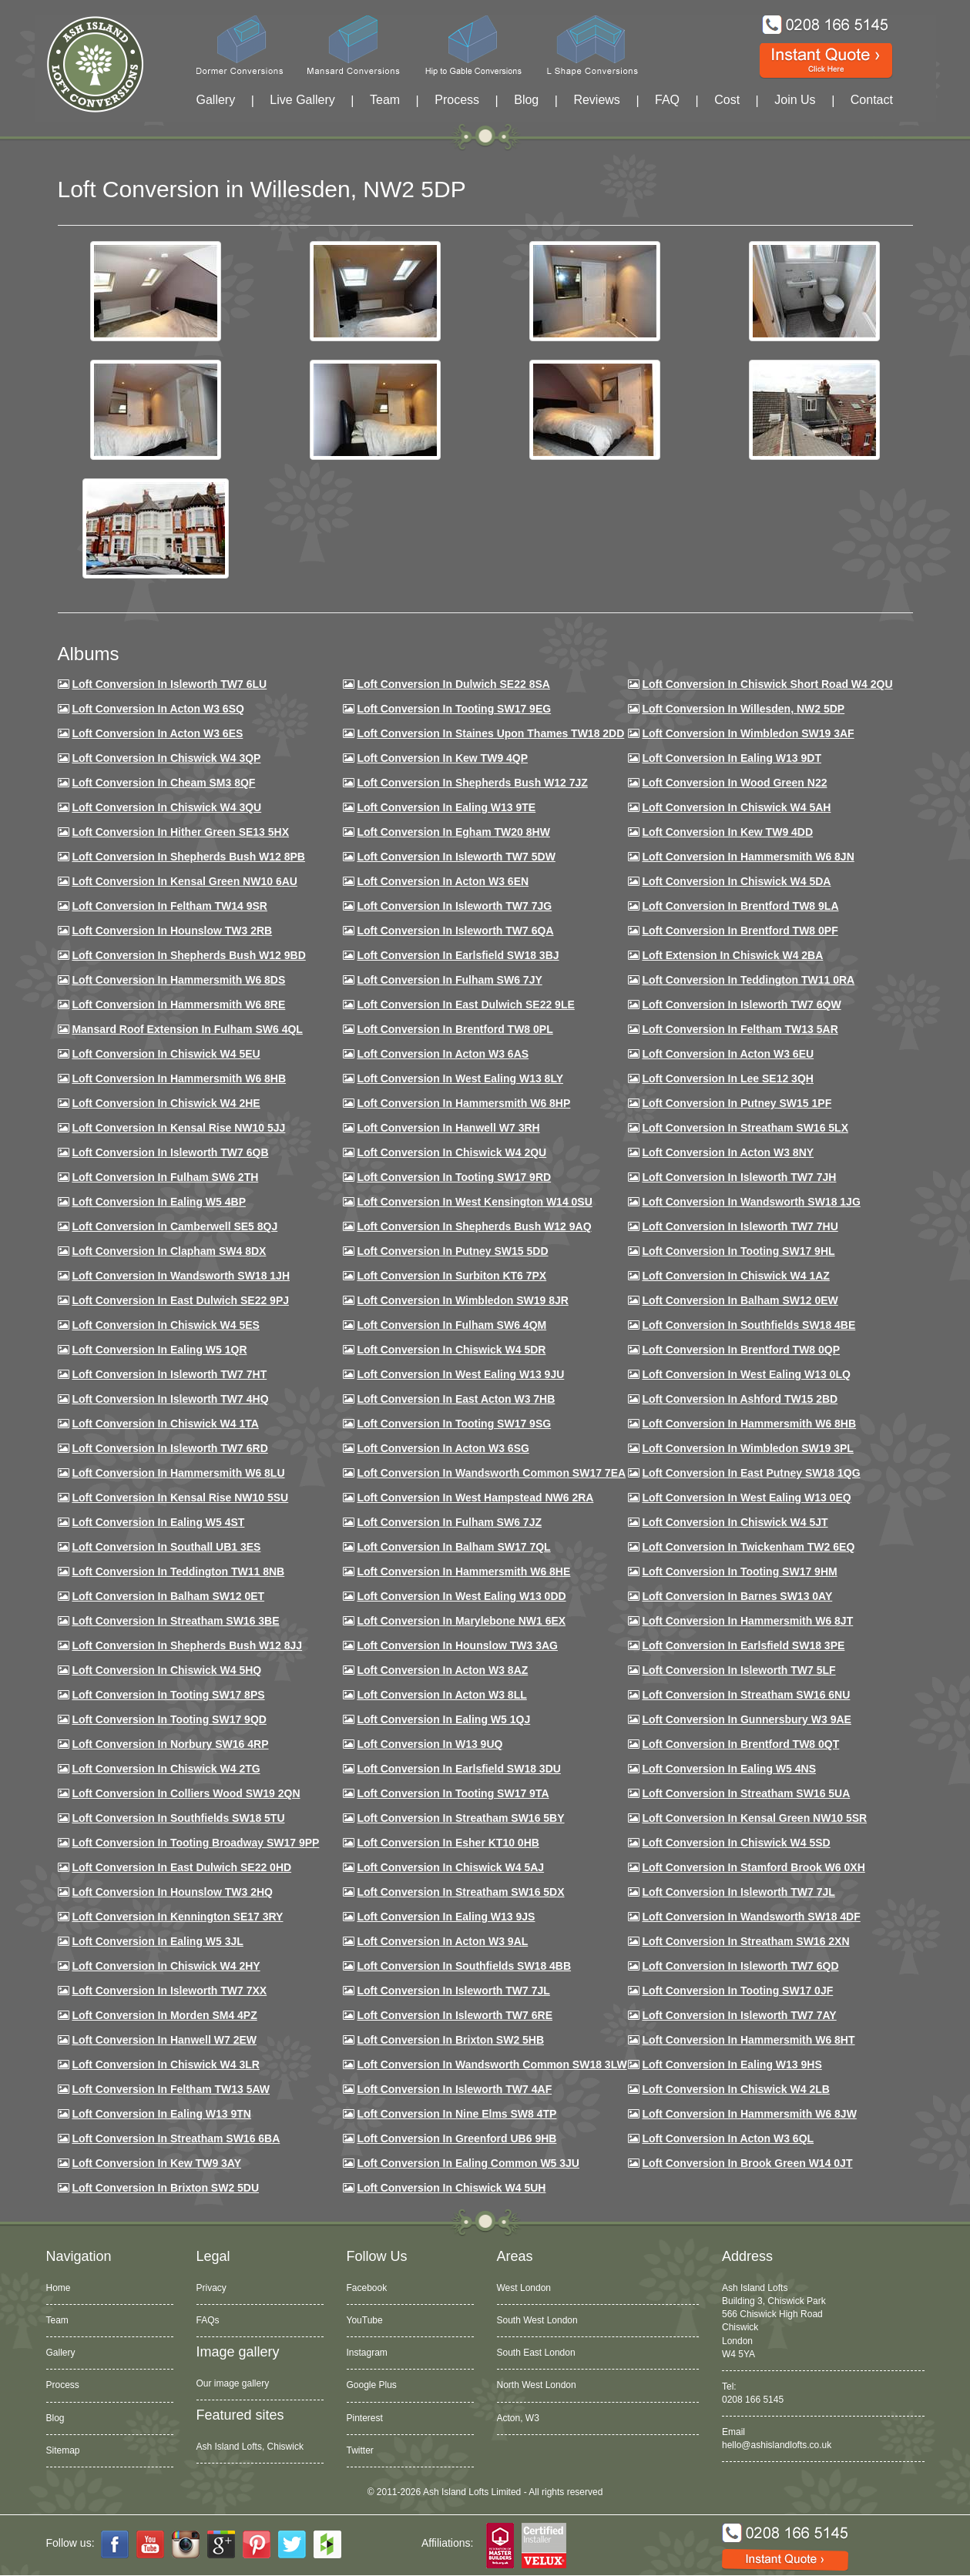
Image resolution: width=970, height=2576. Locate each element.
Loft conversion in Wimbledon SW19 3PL (747, 1448)
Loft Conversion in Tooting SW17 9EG (454, 709)
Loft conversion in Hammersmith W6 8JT (747, 1621)
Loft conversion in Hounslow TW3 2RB (172, 930)
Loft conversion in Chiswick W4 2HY (166, 1966)
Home (58, 2288)
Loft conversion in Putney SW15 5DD (452, 1251)
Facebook (367, 2288)
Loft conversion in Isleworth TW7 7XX (169, 1990)
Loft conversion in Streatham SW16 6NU (746, 1695)
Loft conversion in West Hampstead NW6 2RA (475, 1497)
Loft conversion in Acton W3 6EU (728, 1054)
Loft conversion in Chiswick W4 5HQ (166, 1670)
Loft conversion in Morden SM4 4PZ (164, 2015)
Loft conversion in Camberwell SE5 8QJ (174, 1226)
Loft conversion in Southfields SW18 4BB (464, 1966)
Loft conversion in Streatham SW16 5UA (746, 1793)
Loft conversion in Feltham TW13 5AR (739, 1029)
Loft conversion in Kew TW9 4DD (727, 832)
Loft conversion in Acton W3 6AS (443, 1054)
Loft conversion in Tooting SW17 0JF (737, 1990)
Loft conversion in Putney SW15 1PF (736, 1103)
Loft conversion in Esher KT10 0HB (448, 1842)
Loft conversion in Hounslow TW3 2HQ (172, 1892)
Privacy (211, 2288)
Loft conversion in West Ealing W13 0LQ (746, 1374)
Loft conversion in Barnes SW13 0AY (737, 1596)
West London (524, 2288)
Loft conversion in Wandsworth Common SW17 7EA (491, 1473)
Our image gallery (233, 2383)
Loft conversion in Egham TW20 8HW (453, 832)
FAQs (208, 2320)
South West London (537, 2320)
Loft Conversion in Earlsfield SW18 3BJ (458, 955)
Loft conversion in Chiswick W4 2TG (166, 1769)
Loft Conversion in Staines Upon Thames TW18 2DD (490, 733)
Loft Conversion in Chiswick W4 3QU (166, 807)
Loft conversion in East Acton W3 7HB (456, 1399)
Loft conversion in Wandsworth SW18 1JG (751, 1202)
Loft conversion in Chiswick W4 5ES (165, 1325)
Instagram (367, 2352)
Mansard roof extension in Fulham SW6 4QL (187, 1029)
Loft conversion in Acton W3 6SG (443, 1448)
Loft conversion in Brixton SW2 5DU (165, 2188)
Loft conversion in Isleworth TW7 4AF (454, 2089)
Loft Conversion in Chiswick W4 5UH (451, 2188)
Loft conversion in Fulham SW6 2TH (165, 1177)
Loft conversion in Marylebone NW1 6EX (461, 1621)
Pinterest (365, 2418)
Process (457, 99)
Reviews (596, 99)
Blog (526, 99)
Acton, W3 (518, 2418)
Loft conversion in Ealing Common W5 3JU (468, 2163)
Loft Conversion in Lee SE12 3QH (728, 1078)
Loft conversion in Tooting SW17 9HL (738, 1251)
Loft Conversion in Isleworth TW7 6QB (170, 1152)
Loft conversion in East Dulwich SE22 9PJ (180, 1300)
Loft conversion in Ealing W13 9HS (731, 2064)
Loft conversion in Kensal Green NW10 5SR (754, 1818)
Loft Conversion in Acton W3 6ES (157, 733)
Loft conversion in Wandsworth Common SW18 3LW (491, 2064)
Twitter (360, 2450)
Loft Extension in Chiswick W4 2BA (732, 955)
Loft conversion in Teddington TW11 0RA (748, 980)
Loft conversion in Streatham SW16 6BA (176, 2138)
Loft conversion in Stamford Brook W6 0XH (753, 1867)
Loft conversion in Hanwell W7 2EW (164, 2040)
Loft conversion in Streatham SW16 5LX (745, 1128)
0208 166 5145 (753, 2399)
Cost (727, 99)
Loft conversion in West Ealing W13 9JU (460, 1374)
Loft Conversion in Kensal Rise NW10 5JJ (178, 1128)
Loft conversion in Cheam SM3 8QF (163, 782)
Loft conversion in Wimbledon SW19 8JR (462, 1300)
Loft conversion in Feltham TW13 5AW (171, 2089)
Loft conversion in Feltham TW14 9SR (169, 906)
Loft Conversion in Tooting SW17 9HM (739, 1571)
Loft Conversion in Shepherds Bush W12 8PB (188, 856)
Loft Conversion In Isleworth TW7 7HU (739, 1226)
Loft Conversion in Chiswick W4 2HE (166, 1103)
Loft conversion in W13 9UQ (429, 1744)
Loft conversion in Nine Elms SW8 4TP (456, 2114)
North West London (536, 2385)
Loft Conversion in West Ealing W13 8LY (460, 1078)
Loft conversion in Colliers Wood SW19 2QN (186, 1793)
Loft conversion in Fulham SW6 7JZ (449, 1522)
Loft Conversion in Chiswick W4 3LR (165, 2064)
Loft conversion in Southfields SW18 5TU (178, 1818)
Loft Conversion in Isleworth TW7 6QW (741, 1004)
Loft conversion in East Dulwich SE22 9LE (465, 1004)
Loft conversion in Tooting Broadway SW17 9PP (195, 1842)
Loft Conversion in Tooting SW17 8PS (168, 1695)
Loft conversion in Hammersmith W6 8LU (178, 1473)
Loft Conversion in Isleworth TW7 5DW (456, 856)
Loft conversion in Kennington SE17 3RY (177, 1916)
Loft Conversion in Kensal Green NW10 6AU (184, 881)
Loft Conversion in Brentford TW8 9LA (740, 906)
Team (385, 99)
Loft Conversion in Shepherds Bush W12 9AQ (474, 1226)
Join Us (794, 99)
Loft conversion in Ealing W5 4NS (729, 1769)
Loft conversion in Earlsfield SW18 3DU (459, 1769)
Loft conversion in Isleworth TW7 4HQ (170, 1399)
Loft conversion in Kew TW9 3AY (156, 2163)
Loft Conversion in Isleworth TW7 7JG (454, 906)
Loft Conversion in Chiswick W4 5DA (736, 881)
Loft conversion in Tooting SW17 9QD (169, 1719)
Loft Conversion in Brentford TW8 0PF (739, 930)
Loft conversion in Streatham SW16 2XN (745, 1941)
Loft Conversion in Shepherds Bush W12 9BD (188, 955)
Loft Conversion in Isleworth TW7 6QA (455, 930)
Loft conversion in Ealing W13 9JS (446, 1916)
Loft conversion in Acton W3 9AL (442, 1941)
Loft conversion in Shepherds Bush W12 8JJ (187, 1645)
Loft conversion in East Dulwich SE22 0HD (181, 1867)
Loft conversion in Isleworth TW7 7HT (169, 1374)
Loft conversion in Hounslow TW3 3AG (457, 1645)
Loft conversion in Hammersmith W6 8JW (749, 2114)
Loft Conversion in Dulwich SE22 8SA (453, 684)
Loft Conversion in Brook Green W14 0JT (747, 2163)
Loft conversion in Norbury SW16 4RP (170, 1744)
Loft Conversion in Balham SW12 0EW (739, 1300)
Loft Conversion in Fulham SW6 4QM (451, 1325)
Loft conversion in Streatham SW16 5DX (460, 1892)
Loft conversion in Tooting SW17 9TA (453, 1793)
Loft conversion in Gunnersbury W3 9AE (746, 1719)
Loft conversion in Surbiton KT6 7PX (451, 1276)
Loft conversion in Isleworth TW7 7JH (739, 1177)
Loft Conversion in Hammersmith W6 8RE (178, 1004)
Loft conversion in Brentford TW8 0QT (740, 1744)
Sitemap (63, 2450)
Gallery (216, 99)
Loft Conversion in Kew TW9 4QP (442, 758)
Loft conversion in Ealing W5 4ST (158, 1522)
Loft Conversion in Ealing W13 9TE (446, 807)
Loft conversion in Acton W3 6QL (728, 2138)
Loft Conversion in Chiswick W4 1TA (165, 1423)
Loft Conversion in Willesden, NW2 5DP (743, 709)
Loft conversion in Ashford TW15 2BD (739, 1399)
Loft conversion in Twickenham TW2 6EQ (748, 1547)
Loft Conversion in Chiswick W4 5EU (166, 1054)
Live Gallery (302, 99)
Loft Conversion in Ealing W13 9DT (731, 758)
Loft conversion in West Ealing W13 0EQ (746, 1497)
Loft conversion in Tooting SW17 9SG (454, 1423)
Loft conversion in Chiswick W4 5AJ (450, 1867)
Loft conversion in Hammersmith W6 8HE (463, 1571)
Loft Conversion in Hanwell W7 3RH (448, 1128)
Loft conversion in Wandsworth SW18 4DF (751, 1916)
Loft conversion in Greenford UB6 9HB (456, 2138)
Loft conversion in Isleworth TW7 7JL (738, 1892)
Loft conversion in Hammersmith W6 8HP (463, 1103)
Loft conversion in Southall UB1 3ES (166, 1547)
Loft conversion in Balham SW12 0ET (168, 1596)
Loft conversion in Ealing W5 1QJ (443, 1719)
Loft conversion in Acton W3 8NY (728, 1152)
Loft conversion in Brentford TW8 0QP (741, 1349)
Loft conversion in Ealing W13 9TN (161, 2114)
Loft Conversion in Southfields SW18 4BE (748, 1325)
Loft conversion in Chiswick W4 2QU (451, 1152)
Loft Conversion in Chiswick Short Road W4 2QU (767, 684)
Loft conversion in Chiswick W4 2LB (735, 2089)
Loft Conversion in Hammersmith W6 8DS (178, 980)
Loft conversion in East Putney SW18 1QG (751, 1473)
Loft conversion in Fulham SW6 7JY (449, 980)
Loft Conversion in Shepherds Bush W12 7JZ (472, 782)
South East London (536, 2352)
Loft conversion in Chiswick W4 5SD (736, 1842)
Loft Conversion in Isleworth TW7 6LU (169, 684)
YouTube (365, 2320)
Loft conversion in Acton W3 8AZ (442, 1670)
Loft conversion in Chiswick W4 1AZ (735, 1276)
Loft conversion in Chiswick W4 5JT (734, 1522)
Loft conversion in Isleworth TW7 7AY (739, 2015)
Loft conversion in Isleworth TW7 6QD (740, 1966)
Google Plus (372, 2385)
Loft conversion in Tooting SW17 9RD (454, 1177)
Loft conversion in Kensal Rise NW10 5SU (180, 1497)
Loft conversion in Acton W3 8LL (441, 1695)
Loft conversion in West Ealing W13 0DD (461, 1596)
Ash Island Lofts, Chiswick (250, 2446)
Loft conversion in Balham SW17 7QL (453, 1547)
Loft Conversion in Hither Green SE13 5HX (180, 832)
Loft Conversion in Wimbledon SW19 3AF (748, 733)
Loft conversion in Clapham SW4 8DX (169, 1251)
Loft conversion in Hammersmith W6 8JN (748, 856)
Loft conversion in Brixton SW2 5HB (450, 2040)
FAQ (667, 99)
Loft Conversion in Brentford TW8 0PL (454, 1029)
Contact (872, 99)
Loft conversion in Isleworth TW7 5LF (738, 1670)
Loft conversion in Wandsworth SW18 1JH (181, 1276)
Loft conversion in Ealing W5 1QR (159, 1349)
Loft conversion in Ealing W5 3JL (157, 1941)
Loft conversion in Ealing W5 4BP (159, 1202)
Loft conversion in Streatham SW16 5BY (460, 1818)
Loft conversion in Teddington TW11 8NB (178, 1571)
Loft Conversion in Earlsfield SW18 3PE (743, 1645)
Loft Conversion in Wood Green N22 (734, 782)
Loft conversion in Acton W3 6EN (443, 881)
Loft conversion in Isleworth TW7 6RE (454, 2015)
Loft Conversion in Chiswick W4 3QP (166, 758)
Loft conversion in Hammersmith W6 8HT (748, 2040)
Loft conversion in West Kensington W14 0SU (474, 1202)
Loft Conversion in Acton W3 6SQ (158, 709)
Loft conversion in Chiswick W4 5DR (451, 1349)
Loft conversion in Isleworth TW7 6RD (169, 1448)
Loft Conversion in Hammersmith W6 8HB (179, 1078)
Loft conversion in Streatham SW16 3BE (175, 1621)
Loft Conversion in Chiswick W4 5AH (736, 807)
